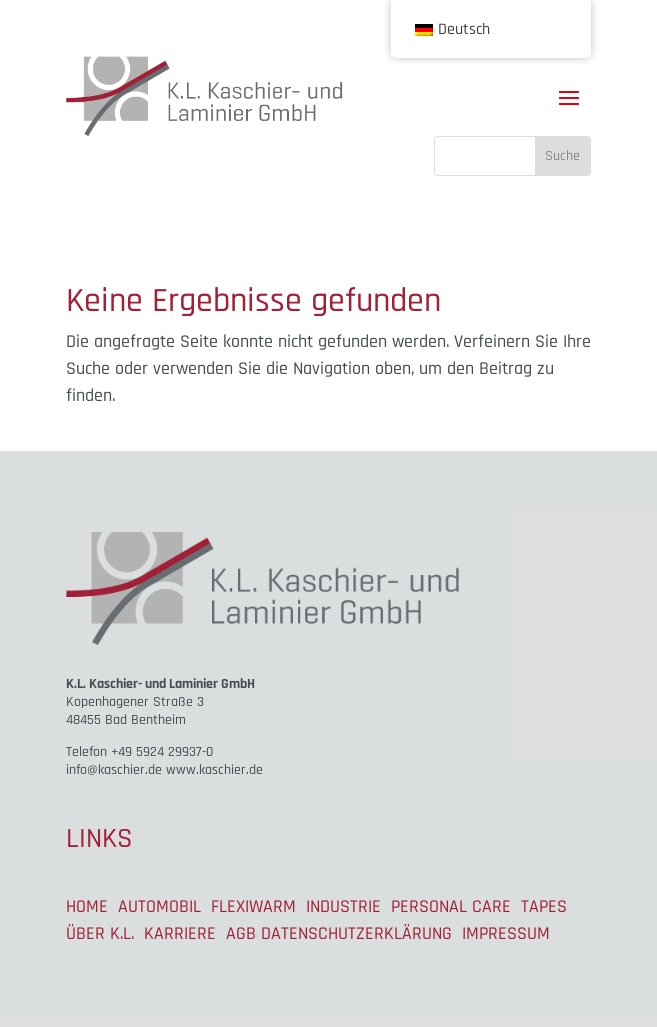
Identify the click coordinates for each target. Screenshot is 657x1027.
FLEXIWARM (253, 906)
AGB (241, 933)
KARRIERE (180, 933)
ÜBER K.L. (100, 933)
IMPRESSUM (506, 933)
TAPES (544, 906)
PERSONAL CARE (451, 906)
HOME (87, 906)
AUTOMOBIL (159, 906)
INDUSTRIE (343, 906)
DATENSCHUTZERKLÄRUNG (356, 933)
